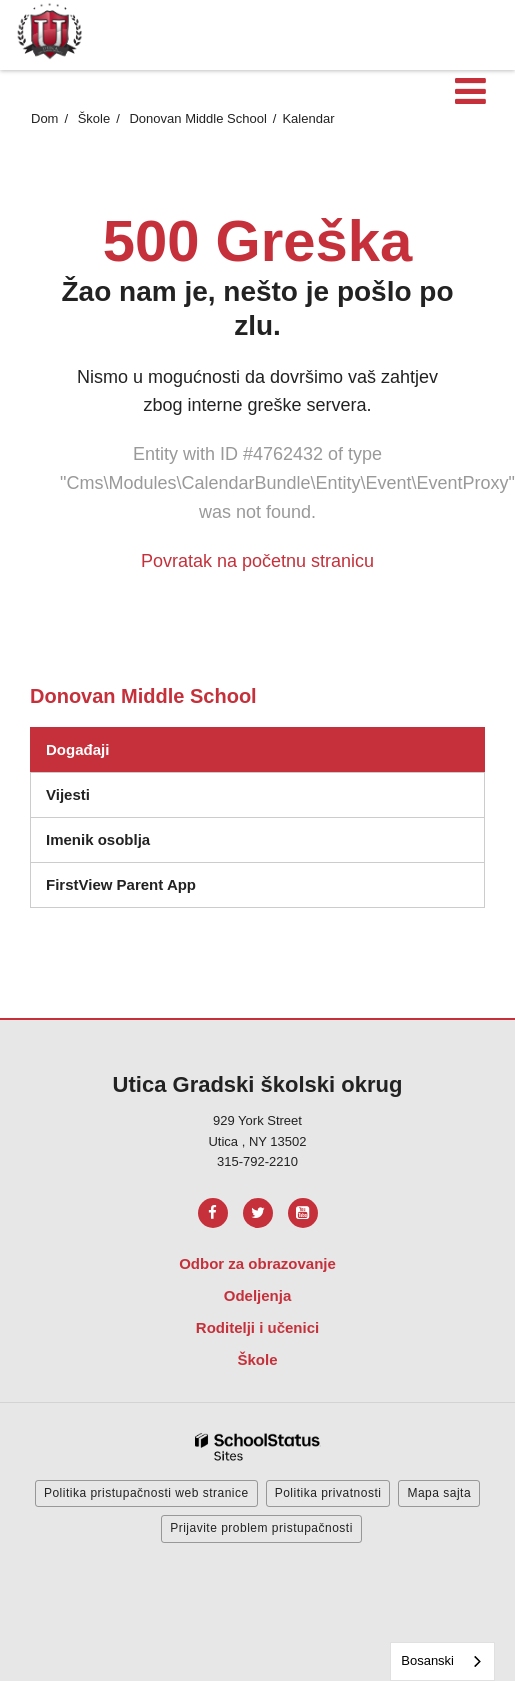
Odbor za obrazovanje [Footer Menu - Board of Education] (257, 1263)
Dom (44, 118)
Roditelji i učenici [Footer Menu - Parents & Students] (257, 1327)
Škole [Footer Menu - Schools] (257, 1359)
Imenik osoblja (98, 839)
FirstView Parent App (121, 884)
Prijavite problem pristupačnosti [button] (261, 1528)
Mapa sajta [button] (439, 1493)
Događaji (77, 749)
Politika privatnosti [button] (328, 1493)
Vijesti (68, 794)
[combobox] (442, 1661)
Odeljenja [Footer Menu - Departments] (258, 1295)
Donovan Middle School (197, 118)
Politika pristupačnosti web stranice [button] (146, 1493)
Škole (94, 118)
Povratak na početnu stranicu (257, 561)
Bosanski (427, 1660)
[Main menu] (470, 90)
